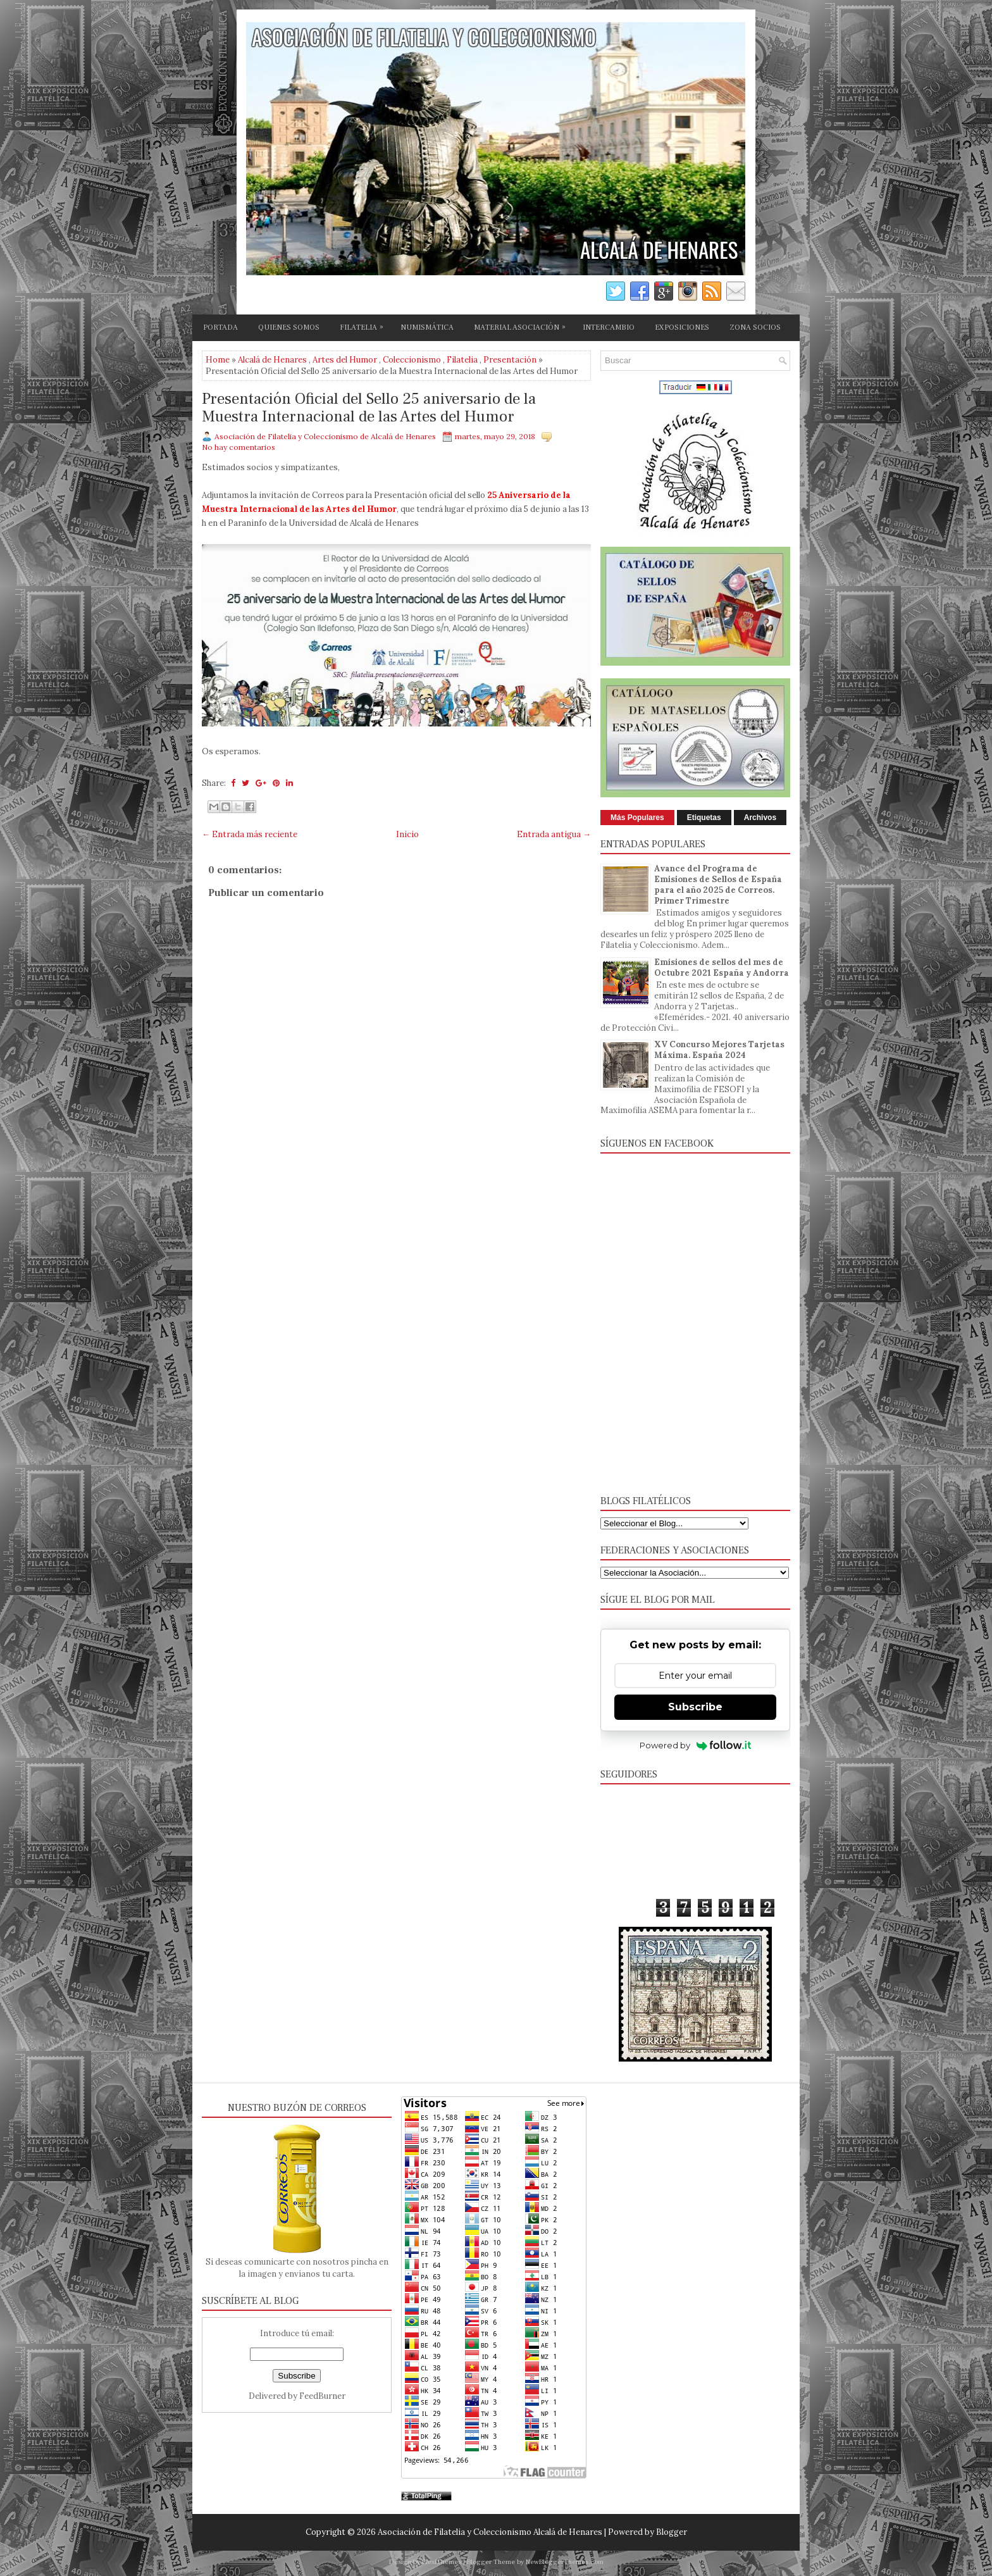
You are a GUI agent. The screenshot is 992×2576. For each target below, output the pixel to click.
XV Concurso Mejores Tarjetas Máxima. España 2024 (719, 1050)
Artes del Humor (345, 359)
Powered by (696, 1745)
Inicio (407, 834)
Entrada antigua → (554, 834)
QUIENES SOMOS (288, 327)
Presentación (509, 359)
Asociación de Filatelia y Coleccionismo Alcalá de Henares (490, 2532)
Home (218, 359)
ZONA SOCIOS (755, 327)
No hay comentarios (238, 447)
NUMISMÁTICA (427, 327)
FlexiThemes (441, 2562)
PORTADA (220, 327)
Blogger (671, 2532)
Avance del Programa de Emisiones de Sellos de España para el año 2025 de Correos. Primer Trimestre (718, 884)
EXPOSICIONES (682, 327)
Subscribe (695, 1707)
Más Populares (637, 817)
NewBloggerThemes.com (565, 2562)
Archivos (760, 817)
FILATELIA (365, 325)
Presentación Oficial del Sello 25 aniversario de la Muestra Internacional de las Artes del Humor (369, 407)
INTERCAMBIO (609, 327)
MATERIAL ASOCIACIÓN (523, 325)
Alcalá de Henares (272, 359)
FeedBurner (322, 2396)
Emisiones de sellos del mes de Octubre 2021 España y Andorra (721, 967)
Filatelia (462, 359)
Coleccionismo (412, 359)
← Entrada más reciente (249, 834)
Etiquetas (704, 817)
